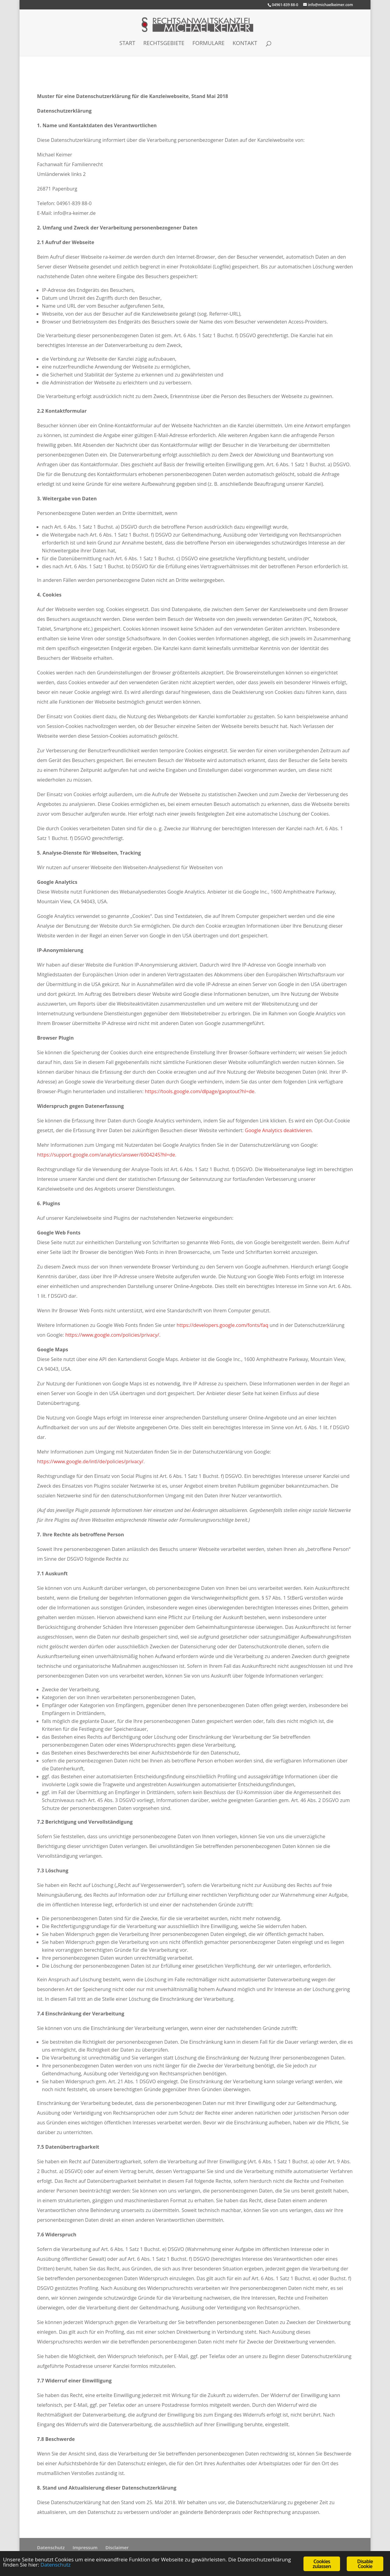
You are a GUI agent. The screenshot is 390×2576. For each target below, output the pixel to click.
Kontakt (244, 44)
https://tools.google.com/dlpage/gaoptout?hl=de (199, 1091)
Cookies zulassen (322, 2564)
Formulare (208, 44)
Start (127, 44)
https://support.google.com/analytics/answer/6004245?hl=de (106, 1154)
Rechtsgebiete (163, 44)
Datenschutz (51, 2547)
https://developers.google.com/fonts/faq (222, 1325)
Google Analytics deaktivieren (278, 1130)
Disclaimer (117, 2547)
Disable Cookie (365, 2564)
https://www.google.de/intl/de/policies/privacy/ (90, 1461)
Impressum (85, 2547)
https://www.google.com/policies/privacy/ (112, 1335)
